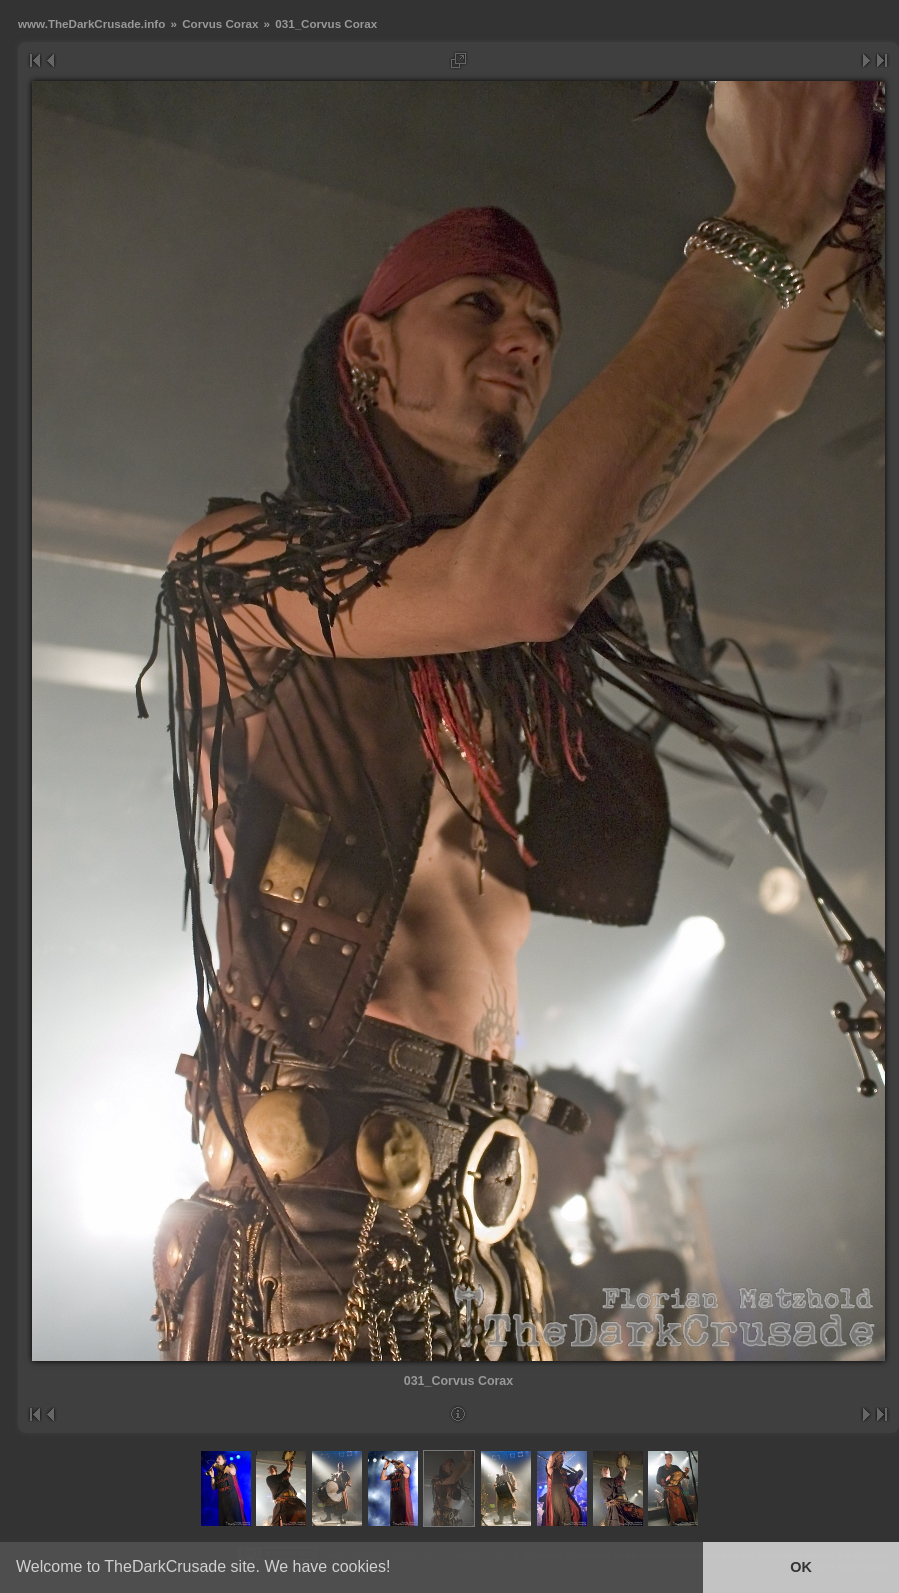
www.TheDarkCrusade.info (91, 23)
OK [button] (801, 1567)
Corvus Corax (220, 23)
